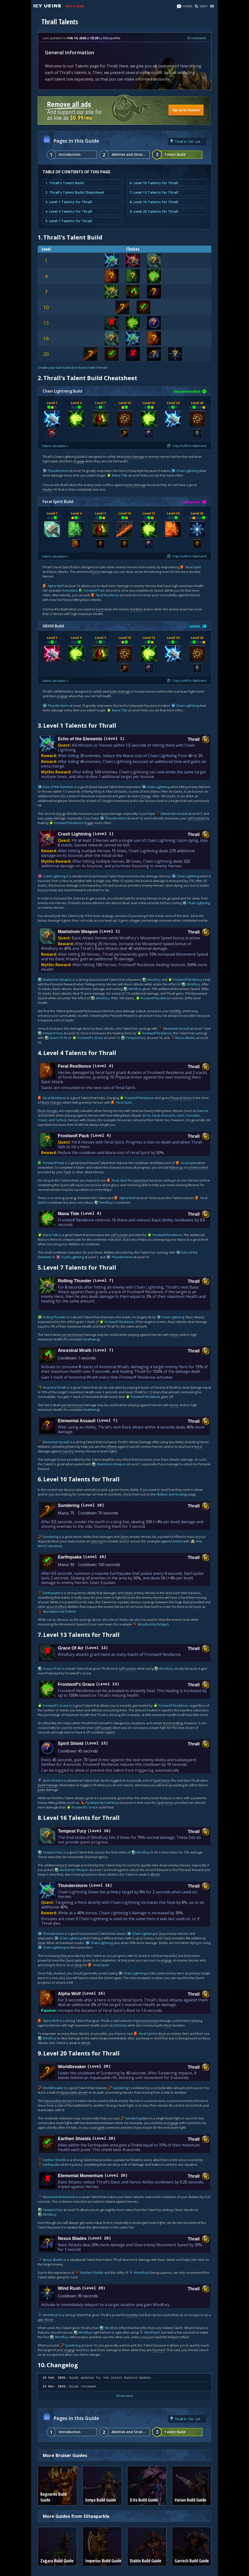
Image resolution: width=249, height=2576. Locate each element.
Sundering (50, 1536)
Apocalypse (51, 1611)
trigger (89, 823)
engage (78, 461)
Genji (156, 1115)
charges (56, 1102)
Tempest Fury (53, 1033)
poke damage (134, 456)
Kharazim (168, 1115)
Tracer (42, 1120)
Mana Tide (119, 475)
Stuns (124, 1536)
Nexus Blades (185, 1038)
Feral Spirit (193, 567)
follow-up (176, 1167)
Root (168, 2025)
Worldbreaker (53, 2088)
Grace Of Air (59, 1038)
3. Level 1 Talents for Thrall (68, 202)
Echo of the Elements (58, 787)
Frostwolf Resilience (69, 823)
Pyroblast (92, 1802)
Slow (162, 1933)
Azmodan (69, 590)
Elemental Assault (174, 813)
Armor (174, 1334)
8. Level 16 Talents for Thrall (154, 202)
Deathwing (91, 1339)
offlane (111, 1446)
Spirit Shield (51, 1780)
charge (146, 796)
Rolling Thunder (54, 1317)
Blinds (155, 1874)
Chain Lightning (187, 470)
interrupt (97, 1541)
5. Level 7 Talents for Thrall (68, 221)
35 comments (196, 38)
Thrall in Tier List (187, 141)
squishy (68, 1451)
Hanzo (202, 1111)
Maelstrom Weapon (57, 979)
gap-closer (45, 2319)
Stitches (119, 2025)
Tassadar (193, 1115)
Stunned (158, 2350)
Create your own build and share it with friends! (73, 367)
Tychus (60, 1120)
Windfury (154, 979)
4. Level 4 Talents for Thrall (68, 211)
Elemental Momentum (59, 2197)
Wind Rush (142, 2272)
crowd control (198, 1167)
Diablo (70, 1611)
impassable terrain (74, 2092)
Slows (128, 1593)
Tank (67, 1172)
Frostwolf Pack (94, 590)
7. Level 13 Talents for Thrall (154, 192)
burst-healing (173, 1723)
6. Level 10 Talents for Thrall (154, 183)
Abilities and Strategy (171, 1494)
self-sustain (196, 818)
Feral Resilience (107, 595)
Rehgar (162, 1624)
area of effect (56, 1606)
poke (49, 818)
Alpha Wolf (56, 586)
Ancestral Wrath (54, 1387)
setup (78, 1965)
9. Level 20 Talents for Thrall (154, 211)
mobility (175, 1011)
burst (96, 571)
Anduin (177, 1541)
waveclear (141, 1180)
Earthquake (51, 1593)
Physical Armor (181, 1098)
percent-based (73, 1334)
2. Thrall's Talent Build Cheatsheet (74, 192)
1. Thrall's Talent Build (64, 183)
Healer (48, 489)
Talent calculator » (55, 446)
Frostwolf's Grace (90, 1038)
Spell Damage (48, 1785)
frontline (136, 609)
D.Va (147, 1115)
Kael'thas (111, 1802)
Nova (121, 1120)
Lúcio (180, 1115)
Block (45, 1102)
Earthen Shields (54, 2160)
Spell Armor (161, 1780)
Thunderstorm (58, 470)
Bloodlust (145, 1624)
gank (101, 2127)
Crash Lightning (54, 876)
